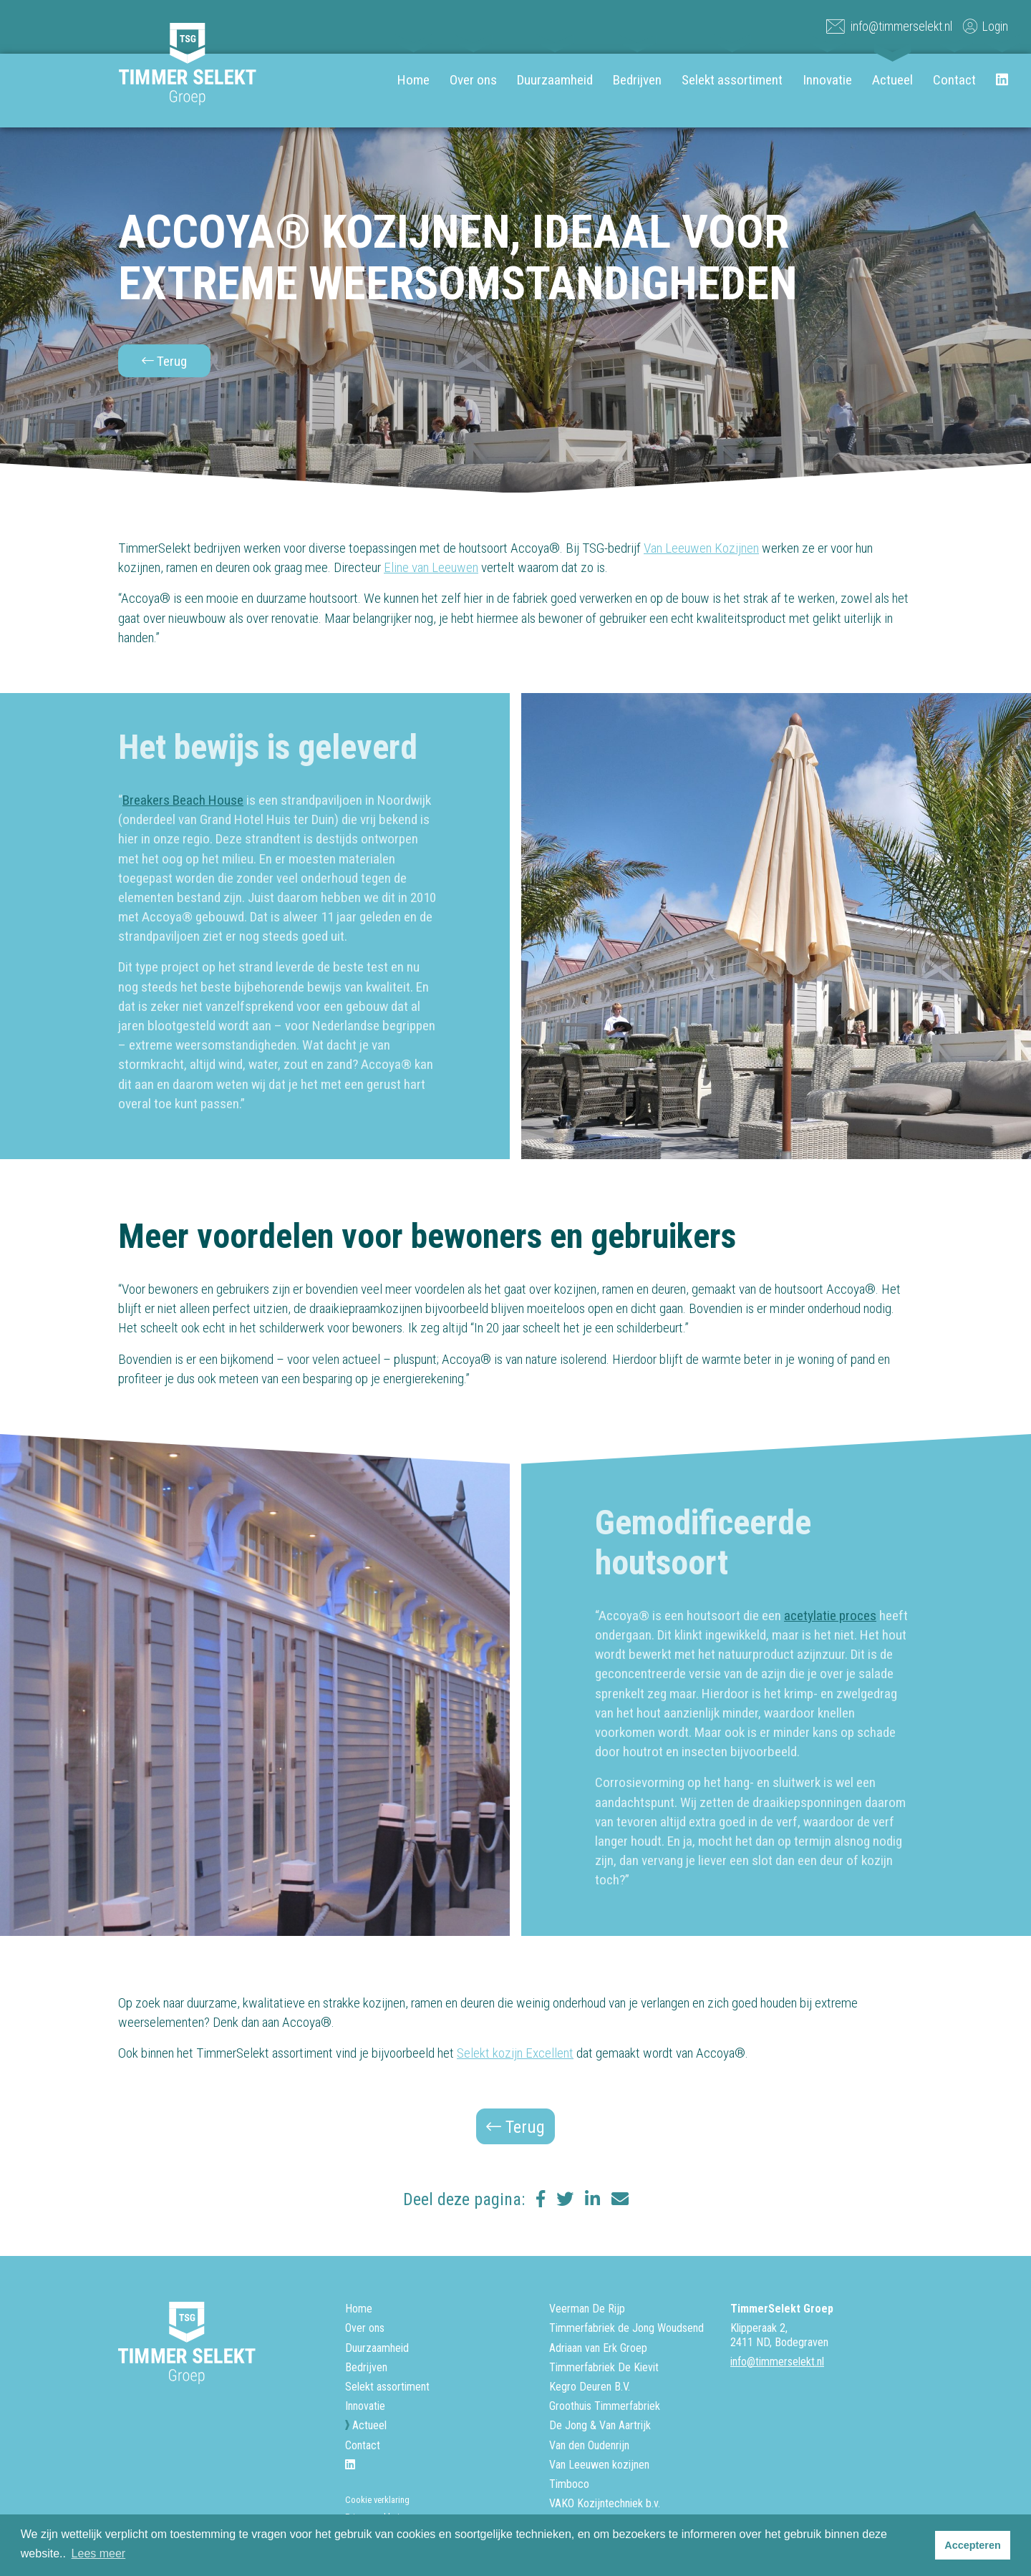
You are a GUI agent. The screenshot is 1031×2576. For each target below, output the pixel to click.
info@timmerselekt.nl (889, 26)
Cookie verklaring (377, 2499)
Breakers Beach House (182, 800)
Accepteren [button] (972, 2545)
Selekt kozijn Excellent (515, 2053)
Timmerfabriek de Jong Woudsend (626, 2328)
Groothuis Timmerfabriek (604, 2406)
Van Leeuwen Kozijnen (701, 548)
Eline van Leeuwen (431, 567)
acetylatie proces (830, 1615)
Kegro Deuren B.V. (589, 2386)
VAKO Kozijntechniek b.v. (604, 2503)
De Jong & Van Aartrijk (600, 2425)
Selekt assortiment (732, 80)
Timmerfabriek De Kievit (604, 2367)
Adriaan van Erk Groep (598, 2348)
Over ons (473, 80)
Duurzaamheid (555, 80)
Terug (164, 361)
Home (413, 80)
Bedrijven (637, 80)
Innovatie (827, 80)
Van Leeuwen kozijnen (599, 2464)
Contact (954, 80)
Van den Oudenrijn (589, 2445)
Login (984, 26)
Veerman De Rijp (587, 2308)
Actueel (892, 80)
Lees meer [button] (99, 2553)
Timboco (569, 2484)
